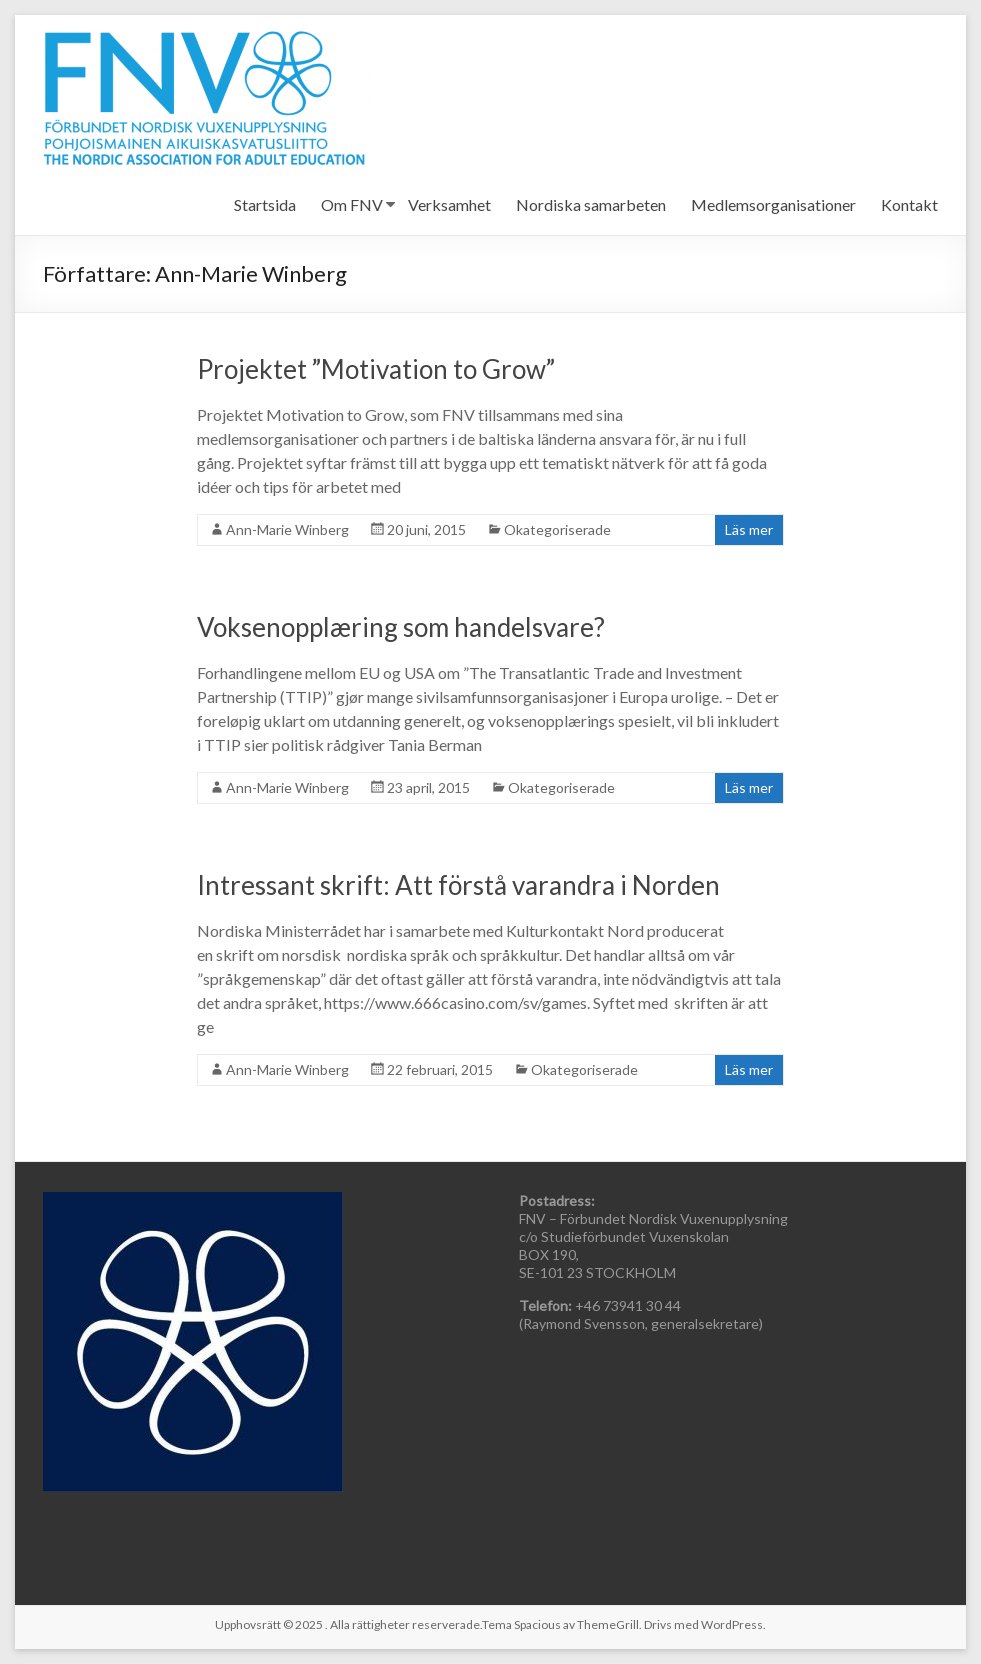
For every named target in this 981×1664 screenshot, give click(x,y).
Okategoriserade (557, 529)
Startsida (265, 204)
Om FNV (352, 204)
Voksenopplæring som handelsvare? (401, 627)
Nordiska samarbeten (591, 204)
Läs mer (749, 529)
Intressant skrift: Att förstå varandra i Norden (458, 885)
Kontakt (909, 204)
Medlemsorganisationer (773, 204)
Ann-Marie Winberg (287, 529)
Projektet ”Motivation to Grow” (376, 369)
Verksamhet (449, 204)
